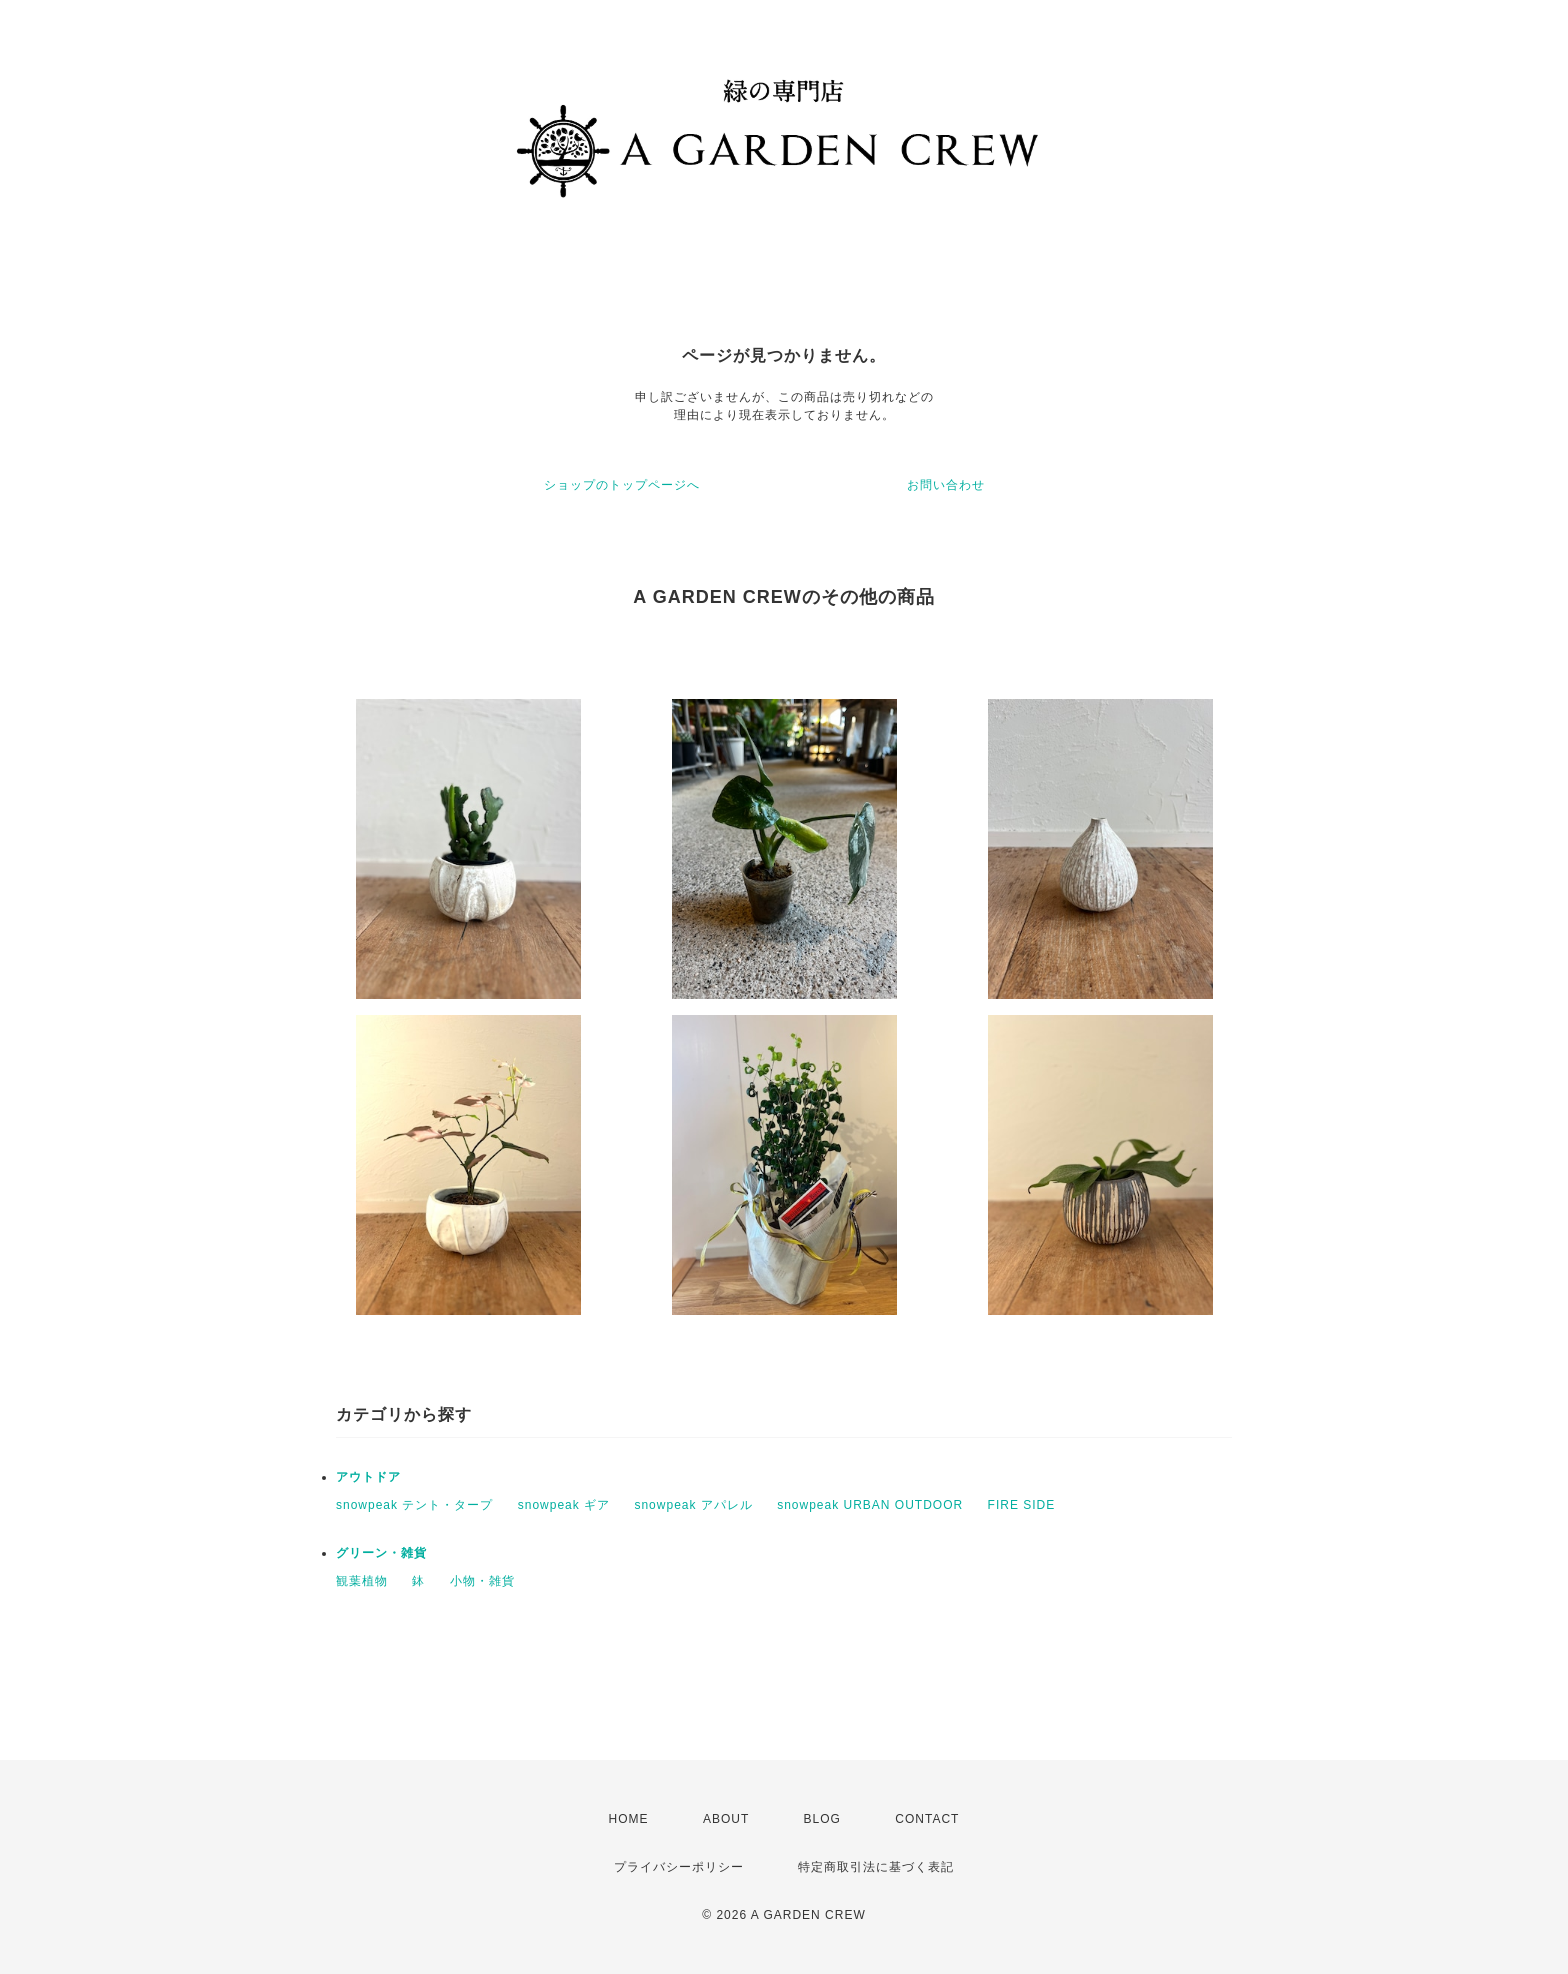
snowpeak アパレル (693, 1505)
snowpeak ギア (564, 1505)
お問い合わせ (946, 485)
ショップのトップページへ (622, 485)
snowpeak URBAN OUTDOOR (870, 1505)
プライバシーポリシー (679, 1867)
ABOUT (726, 1819)
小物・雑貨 (482, 1581)
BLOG (822, 1819)
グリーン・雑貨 (381, 1553)
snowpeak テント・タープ (414, 1505)
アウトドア (368, 1477)
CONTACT (927, 1819)
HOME (629, 1819)
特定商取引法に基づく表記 (876, 1867)
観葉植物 (362, 1581)
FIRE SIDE (1022, 1505)
